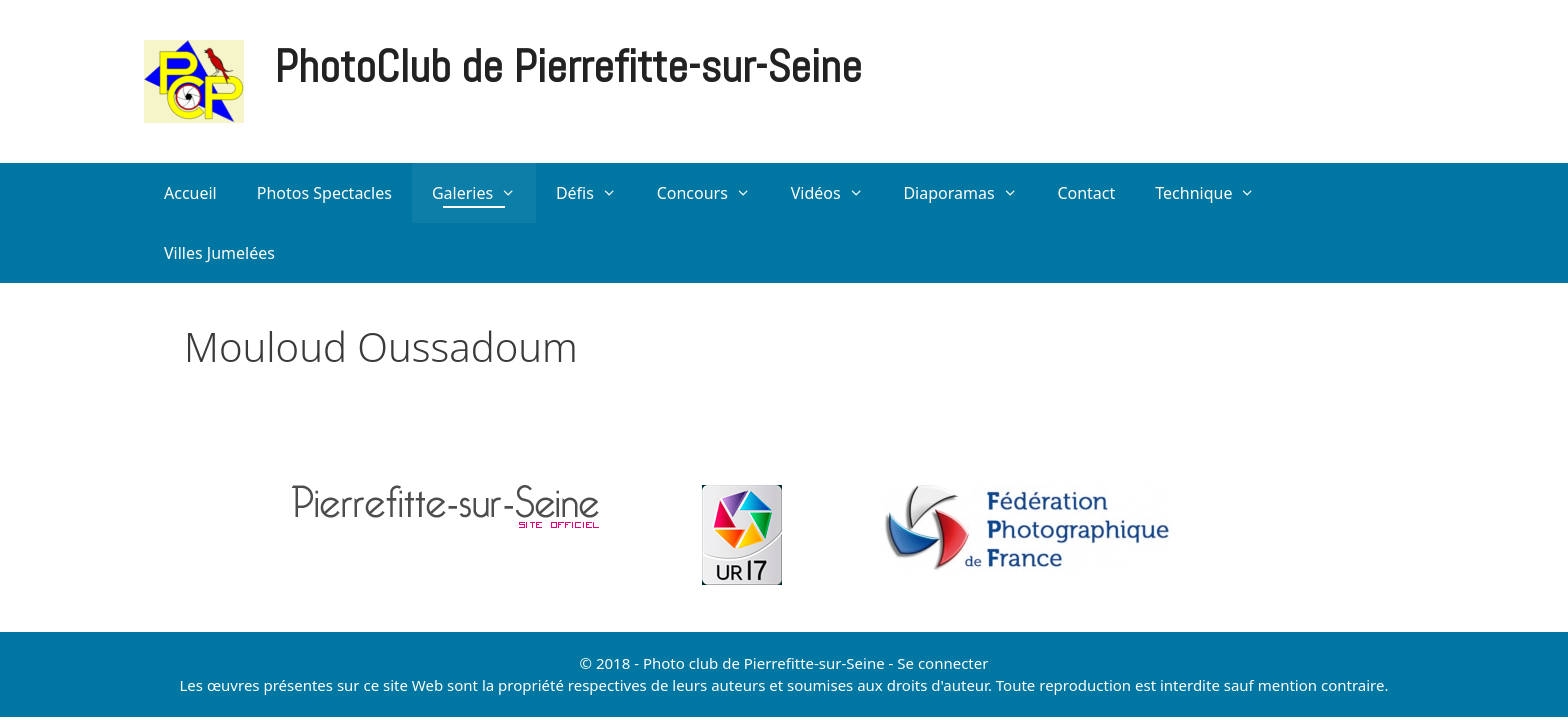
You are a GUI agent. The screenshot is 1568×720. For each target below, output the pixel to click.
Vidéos (837, 193)
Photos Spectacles (324, 193)
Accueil (190, 193)
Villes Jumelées (219, 253)
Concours (714, 193)
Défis (596, 193)
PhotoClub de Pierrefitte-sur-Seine (568, 66)
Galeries (484, 193)
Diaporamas (970, 193)
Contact (1086, 193)
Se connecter (942, 663)
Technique (1215, 193)
